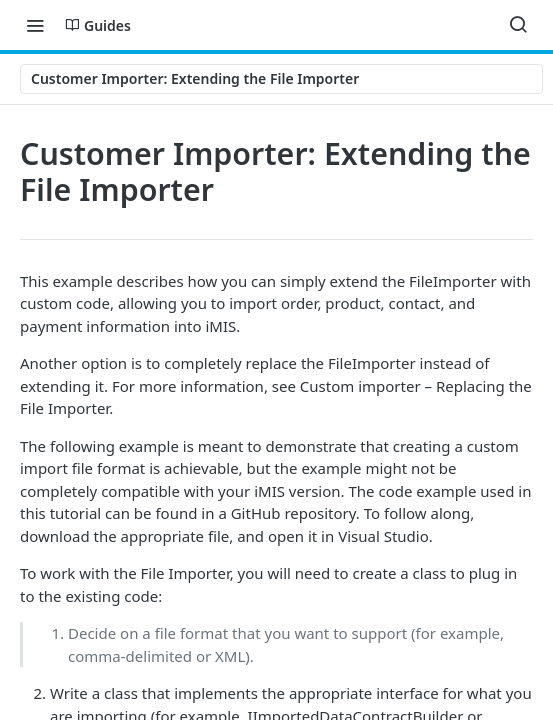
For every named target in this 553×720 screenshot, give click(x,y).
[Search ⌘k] (518, 25)
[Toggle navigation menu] (35, 25)
